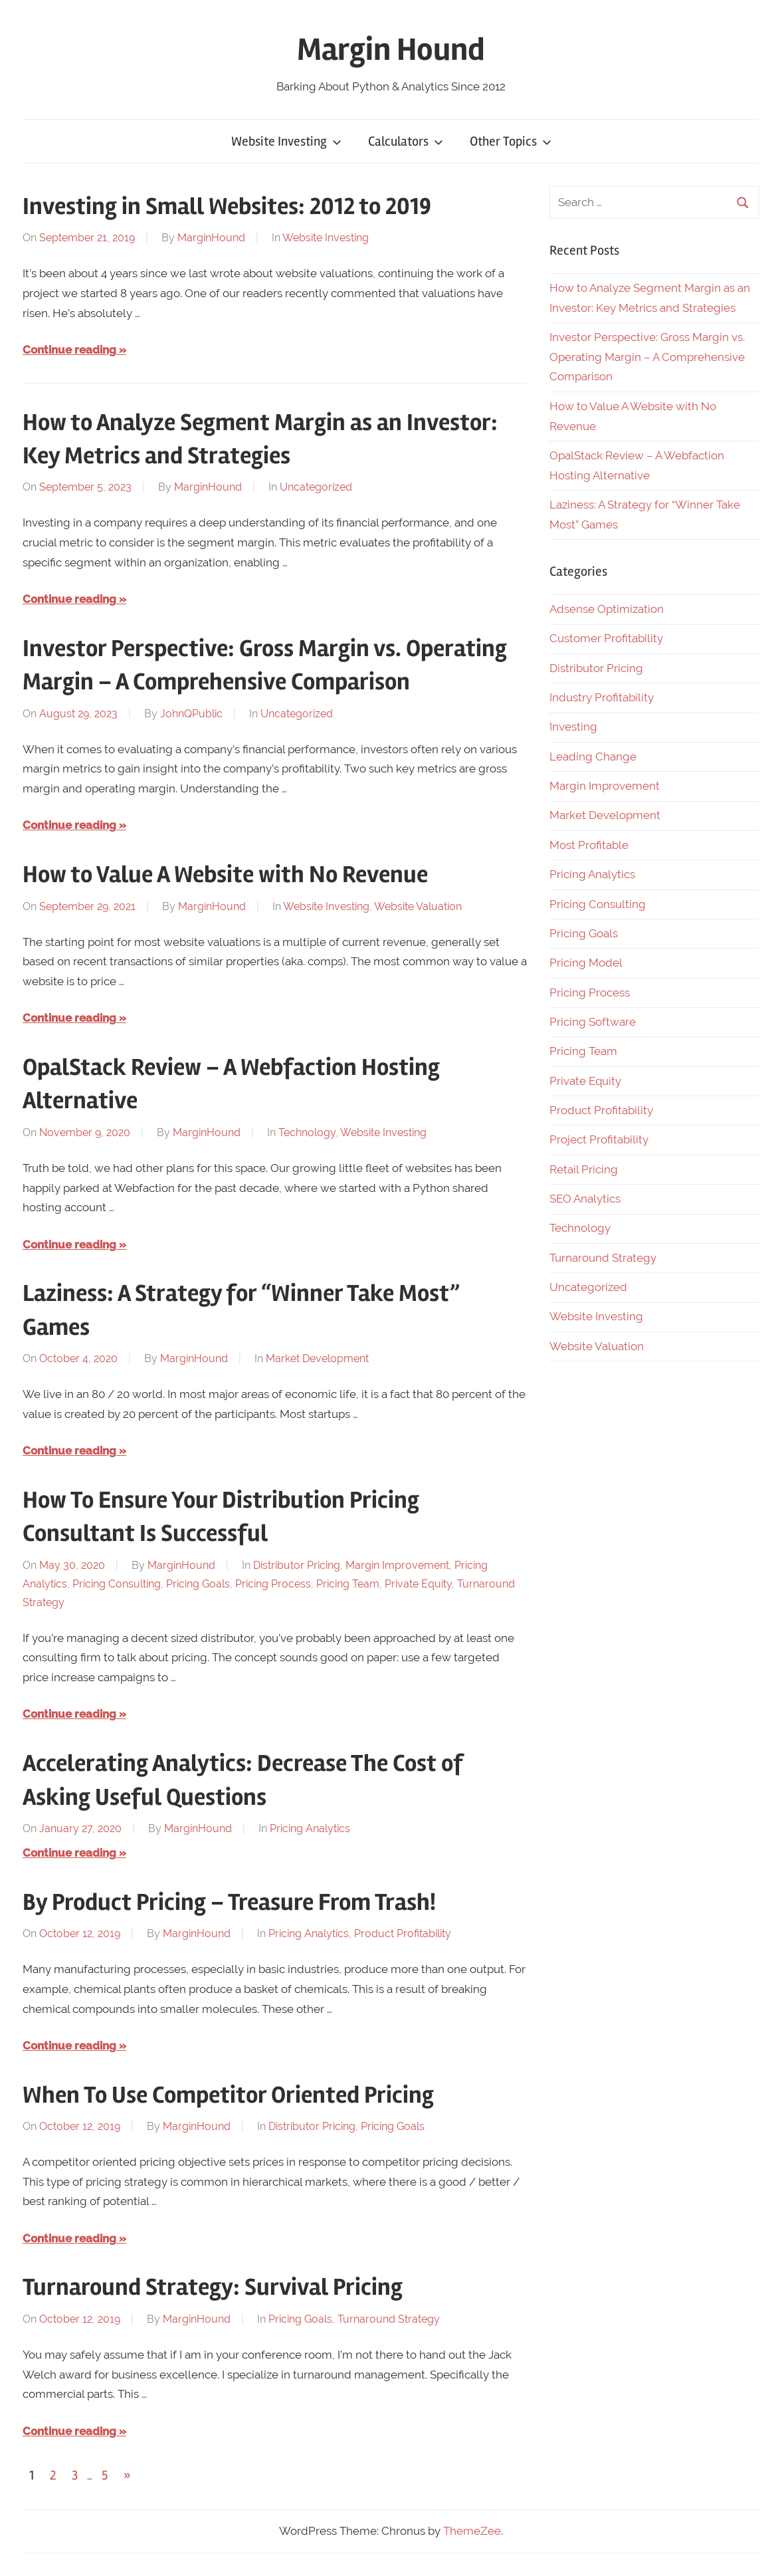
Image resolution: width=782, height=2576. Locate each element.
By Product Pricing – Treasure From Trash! (229, 1902)
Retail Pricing (583, 1169)
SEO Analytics (585, 1198)
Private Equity (418, 1584)
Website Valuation (418, 906)
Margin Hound (391, 49)
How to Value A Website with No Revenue (225, 874)
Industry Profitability (601, 697)
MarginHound (211, 237)
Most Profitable (589, 845)
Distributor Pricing (296, 1565)
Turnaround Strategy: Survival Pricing (213, 2287)
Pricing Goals (198, 1584)
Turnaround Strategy (389, 2319)
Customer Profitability (606, 638)
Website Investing (286, 141)
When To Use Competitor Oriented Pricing (228, 2095)
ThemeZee (472, 2530)
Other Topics (510, 141)
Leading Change (592, 756)
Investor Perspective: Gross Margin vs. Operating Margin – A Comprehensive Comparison (647, 357)
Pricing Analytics (310, 1828)
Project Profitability (598, 1139)
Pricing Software (592, 1021)
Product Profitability (402, 1933)
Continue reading (69, 349)
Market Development (317, 1358)
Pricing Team (347, 1584)
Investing (573, 726)
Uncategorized (316, 487)
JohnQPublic (191, 713)
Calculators (405, 141)
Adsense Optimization (606, 609)
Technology (307, 1132)
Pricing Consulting (116, 1584)
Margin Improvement (397, 1565)
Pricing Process (273, 1584)
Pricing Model (586, 962)
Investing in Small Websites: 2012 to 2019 (227, 206)
